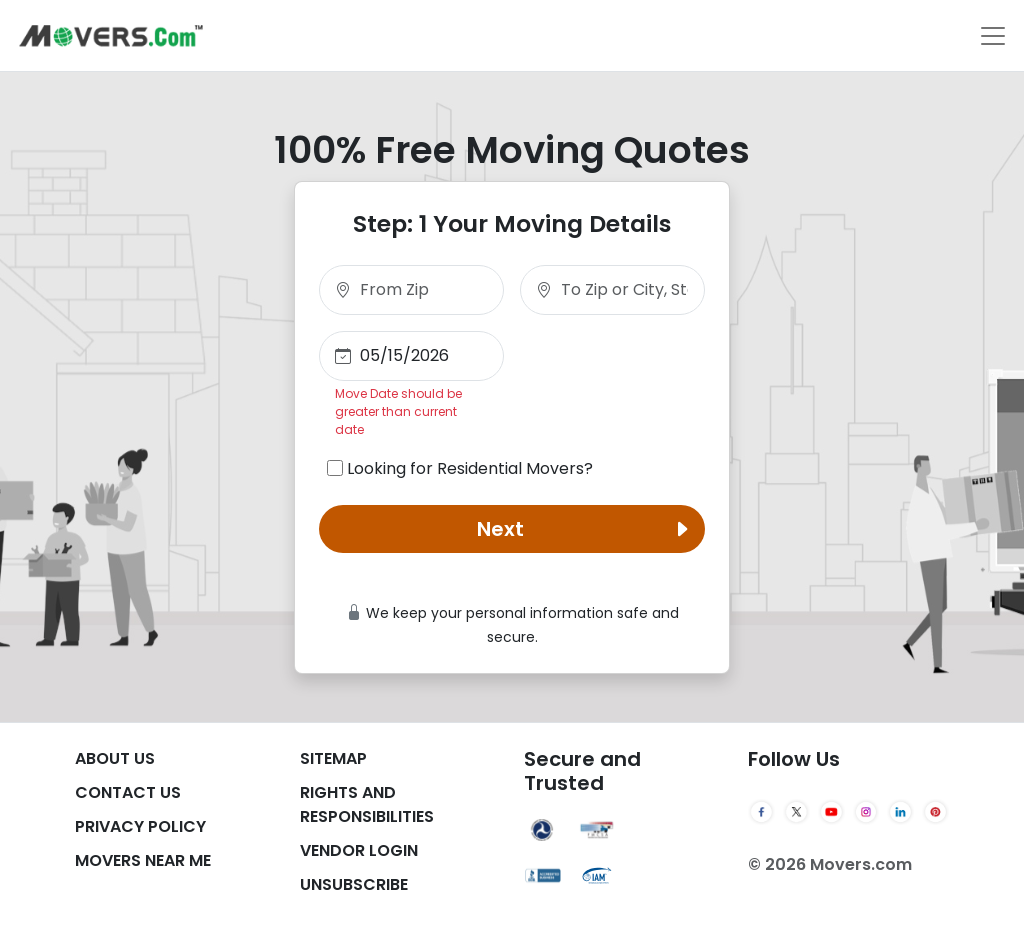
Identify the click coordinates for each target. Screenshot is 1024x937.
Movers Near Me (143, 860)
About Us (115, 758)
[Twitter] (796, 812)
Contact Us (128, 792)
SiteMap (333, 758)
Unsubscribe (354, 884)
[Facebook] (761, 812)
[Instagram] (866, 812)
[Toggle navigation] (993, 36)
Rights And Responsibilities (367, 804)
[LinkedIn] (900, 812)
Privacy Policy (140, 826)
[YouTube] (831, 812)
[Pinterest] (935, 812)
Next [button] (587, 529)
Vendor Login (359, 850)
